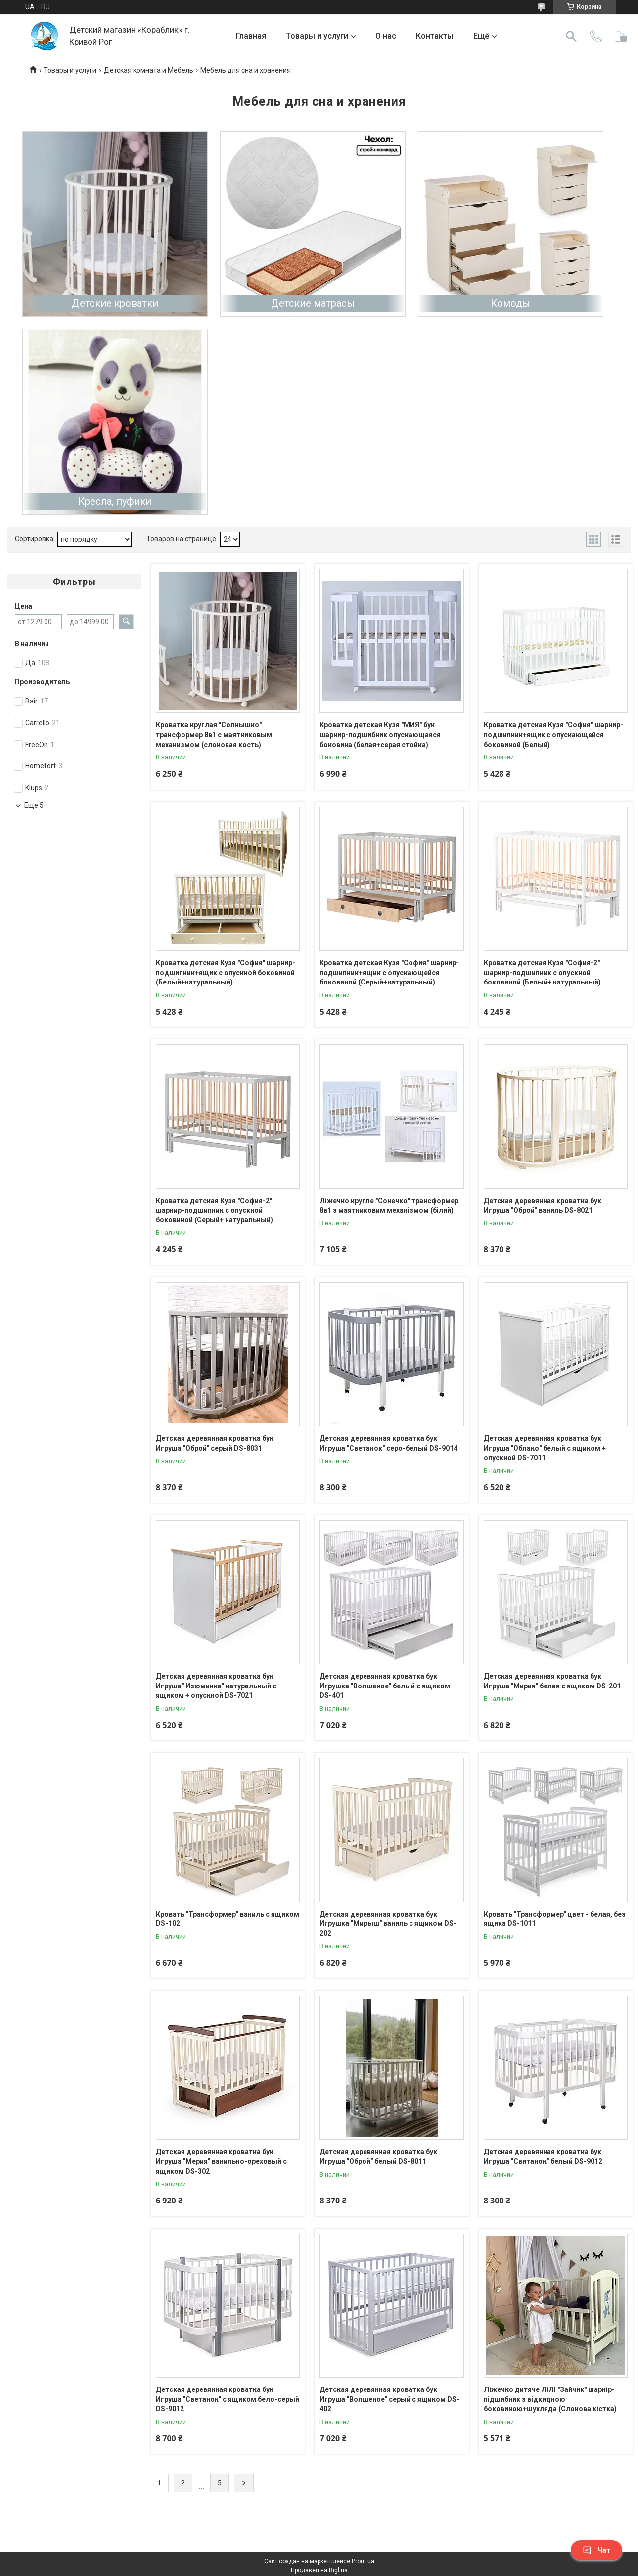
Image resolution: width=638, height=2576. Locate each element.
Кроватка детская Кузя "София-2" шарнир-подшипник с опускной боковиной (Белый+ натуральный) (542, 972)
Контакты (435, 36)
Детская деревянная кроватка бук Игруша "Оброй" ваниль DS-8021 (542, 1206)
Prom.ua (363, 2561)
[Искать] (571, 36)
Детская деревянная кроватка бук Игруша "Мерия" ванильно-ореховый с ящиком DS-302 (221, 2161)
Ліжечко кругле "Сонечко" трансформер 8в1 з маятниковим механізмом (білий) (388, 1206)
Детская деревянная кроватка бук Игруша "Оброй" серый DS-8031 (214, 1443)
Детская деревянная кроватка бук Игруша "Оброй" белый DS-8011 (378, 2156)
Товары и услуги (317, 36)
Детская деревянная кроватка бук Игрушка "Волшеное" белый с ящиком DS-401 (384, 1685)
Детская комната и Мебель (148, 70)
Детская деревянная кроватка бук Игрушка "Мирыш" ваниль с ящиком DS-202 (387, 1923)
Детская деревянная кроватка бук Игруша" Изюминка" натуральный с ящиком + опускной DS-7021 (216, 1685)
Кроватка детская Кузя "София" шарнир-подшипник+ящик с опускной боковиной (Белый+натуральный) (225, 972)
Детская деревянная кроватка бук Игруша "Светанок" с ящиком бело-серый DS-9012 (227, 2399)
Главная (251, 36)
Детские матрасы (313, 303)
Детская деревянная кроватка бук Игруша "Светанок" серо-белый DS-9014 (388, 1443)
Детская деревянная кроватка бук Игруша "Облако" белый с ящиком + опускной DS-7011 (545, 1447)
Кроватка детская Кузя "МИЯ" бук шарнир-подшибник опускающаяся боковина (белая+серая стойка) (380, 734)
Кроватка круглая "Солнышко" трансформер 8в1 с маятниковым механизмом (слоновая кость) (214, 734)
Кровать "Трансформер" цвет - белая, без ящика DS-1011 (555, 1919)
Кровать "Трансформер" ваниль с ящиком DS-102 (227, 1919)
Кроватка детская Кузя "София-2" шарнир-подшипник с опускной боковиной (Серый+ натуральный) (214, 1210)
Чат (596, 2550)
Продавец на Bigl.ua (319, 2570)
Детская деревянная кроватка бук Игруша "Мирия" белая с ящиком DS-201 (552, 1681)
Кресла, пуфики (114, 501)
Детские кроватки (115, 303)
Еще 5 (34, 805)
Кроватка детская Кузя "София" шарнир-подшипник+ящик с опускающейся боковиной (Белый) (553, 734)
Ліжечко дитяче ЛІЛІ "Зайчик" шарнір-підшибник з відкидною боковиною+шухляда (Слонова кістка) (550, 2399)
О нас (385, 36)
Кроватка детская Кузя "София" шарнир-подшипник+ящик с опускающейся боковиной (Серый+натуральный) (389, 972)
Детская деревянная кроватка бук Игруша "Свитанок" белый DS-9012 (543, 2156)
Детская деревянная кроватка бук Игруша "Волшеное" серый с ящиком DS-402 (389, 2399)
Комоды (510, 303)
